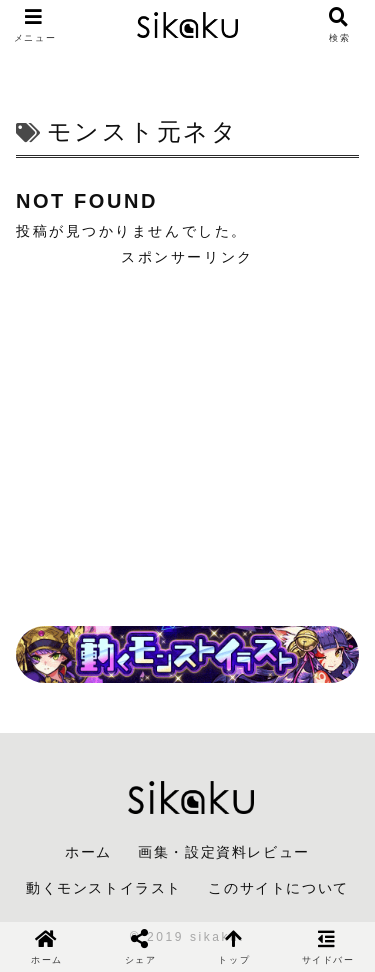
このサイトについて (278, 888)
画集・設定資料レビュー (224, 852)
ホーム (88, 852)
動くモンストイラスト (104, 888)
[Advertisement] (187, 430)
